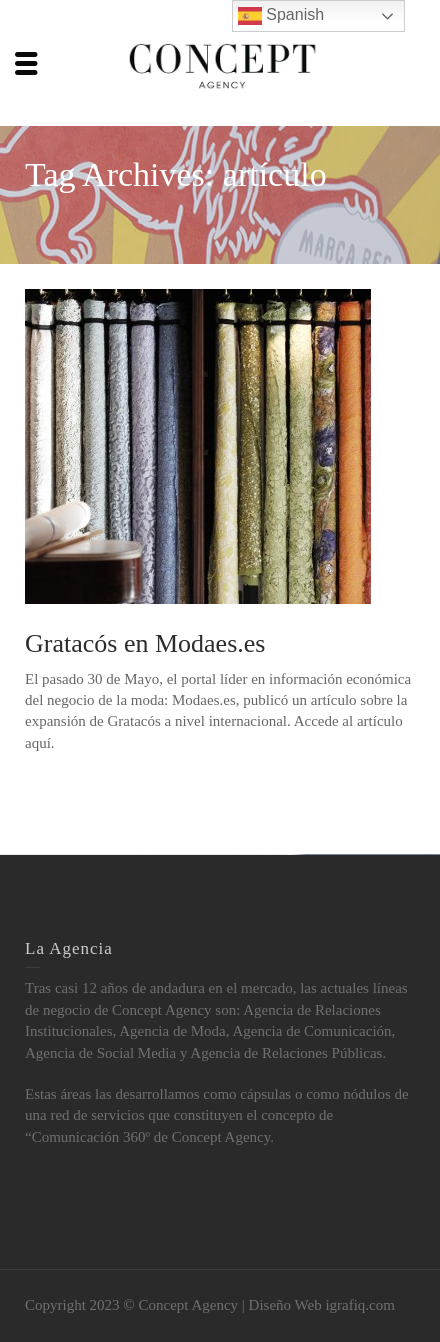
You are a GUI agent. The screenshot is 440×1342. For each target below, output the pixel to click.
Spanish (281, 16)
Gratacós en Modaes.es (145, 643)
